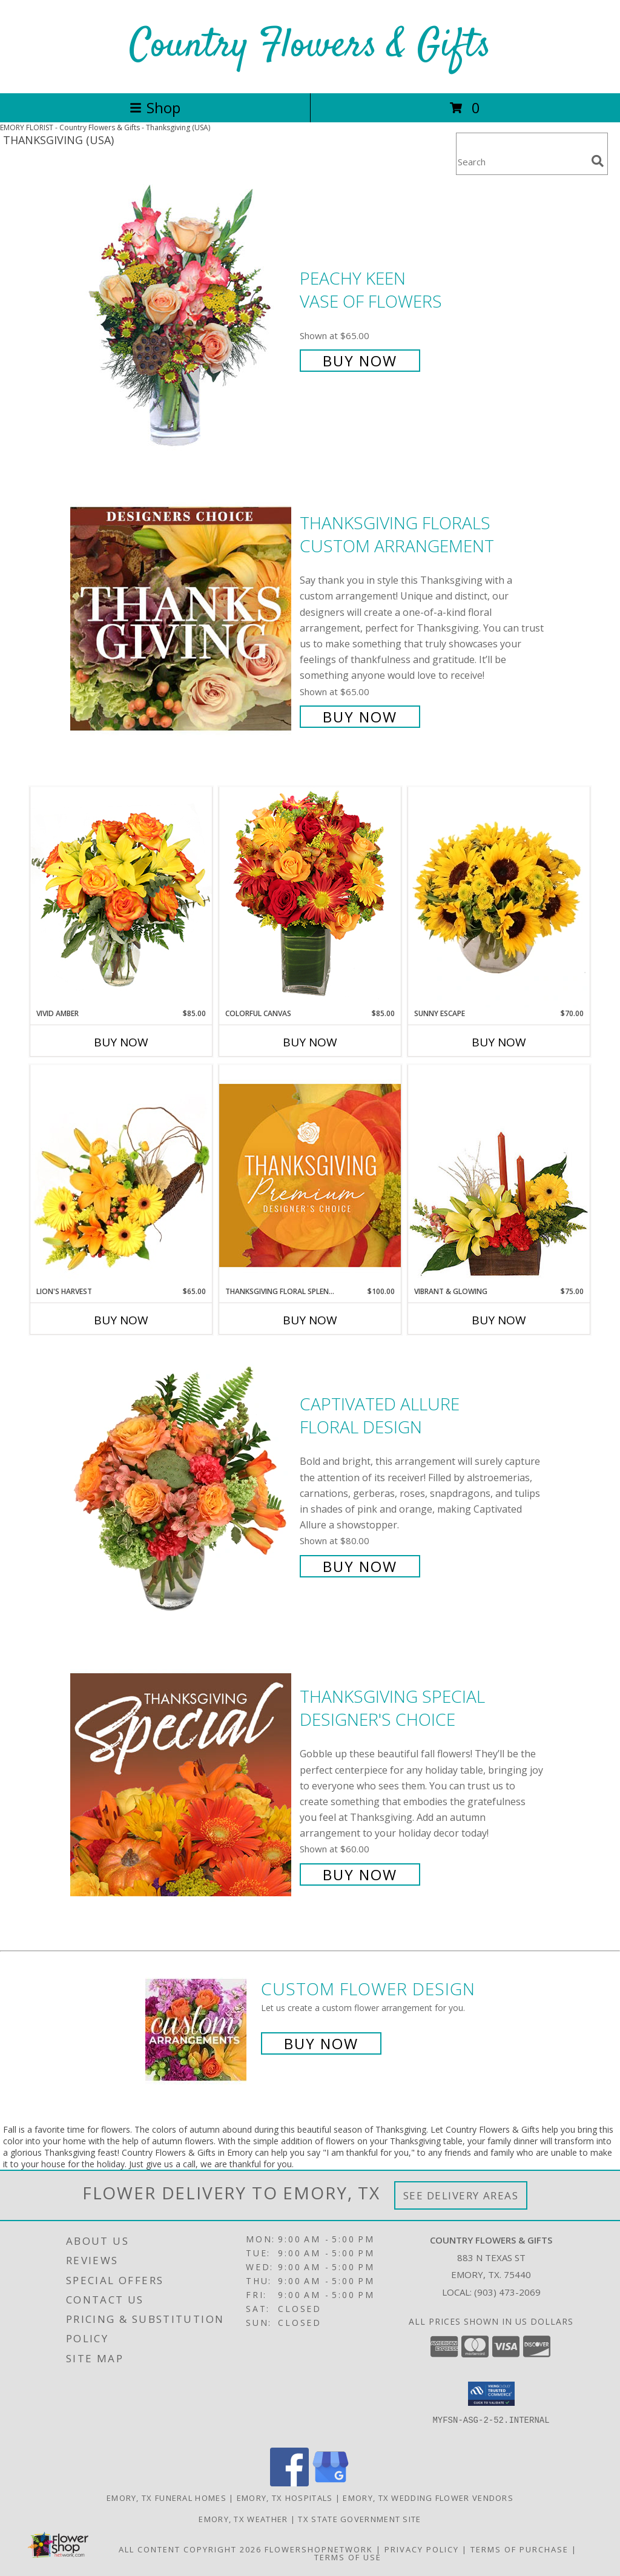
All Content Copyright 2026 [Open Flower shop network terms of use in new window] (190, 2549)
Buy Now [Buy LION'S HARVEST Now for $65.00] (121, 1320)
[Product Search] (521, 161)
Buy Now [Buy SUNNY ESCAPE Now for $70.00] (499, 1042)
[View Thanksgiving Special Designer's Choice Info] (182, 1784)
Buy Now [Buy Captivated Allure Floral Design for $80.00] (360, 1566)
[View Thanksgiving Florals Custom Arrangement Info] (182, 618)
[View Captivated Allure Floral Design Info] (182, 1484)
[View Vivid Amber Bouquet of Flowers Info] (121, 897)
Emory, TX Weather (243, 2519)
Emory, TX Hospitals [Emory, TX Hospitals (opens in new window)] (285, 2497)
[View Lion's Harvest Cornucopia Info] (121, 1175)
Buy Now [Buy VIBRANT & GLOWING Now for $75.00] (499, 1320)
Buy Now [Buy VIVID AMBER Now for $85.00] (121, 1042)
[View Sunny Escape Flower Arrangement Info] (499, 897)
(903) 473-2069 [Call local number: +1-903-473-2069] (507, 2292)
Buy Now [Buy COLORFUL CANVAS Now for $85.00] (310, 1042)
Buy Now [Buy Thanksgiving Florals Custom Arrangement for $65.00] (360, 717)
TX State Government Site (359, 2519)
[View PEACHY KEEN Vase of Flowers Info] (182, 318)
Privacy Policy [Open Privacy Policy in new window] (421, 2549)
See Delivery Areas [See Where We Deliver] (461, 2195)
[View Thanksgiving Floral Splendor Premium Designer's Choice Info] (310, 1175)
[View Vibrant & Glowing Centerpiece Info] (499, 1175)
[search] (597, 161)
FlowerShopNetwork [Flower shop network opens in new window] (319, 2549)
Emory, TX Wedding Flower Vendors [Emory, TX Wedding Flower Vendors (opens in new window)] (428, 2497)
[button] (491, 2394)
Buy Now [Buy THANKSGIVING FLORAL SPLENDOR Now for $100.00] (310, 1320)
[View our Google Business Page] (330, 2483)
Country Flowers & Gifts (310, 46)
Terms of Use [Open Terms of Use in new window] (347, 2557)
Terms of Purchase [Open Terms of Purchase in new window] (519, 2549)
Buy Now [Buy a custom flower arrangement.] (321, 2043)
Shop (155, 107)
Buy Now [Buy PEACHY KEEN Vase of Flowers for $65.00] (360, 361)
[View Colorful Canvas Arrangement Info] (310, 897)
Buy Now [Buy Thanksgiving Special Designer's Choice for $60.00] (360, 1874)
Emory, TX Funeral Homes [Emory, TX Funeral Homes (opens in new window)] (166, 2497)
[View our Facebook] (289, 2483)
